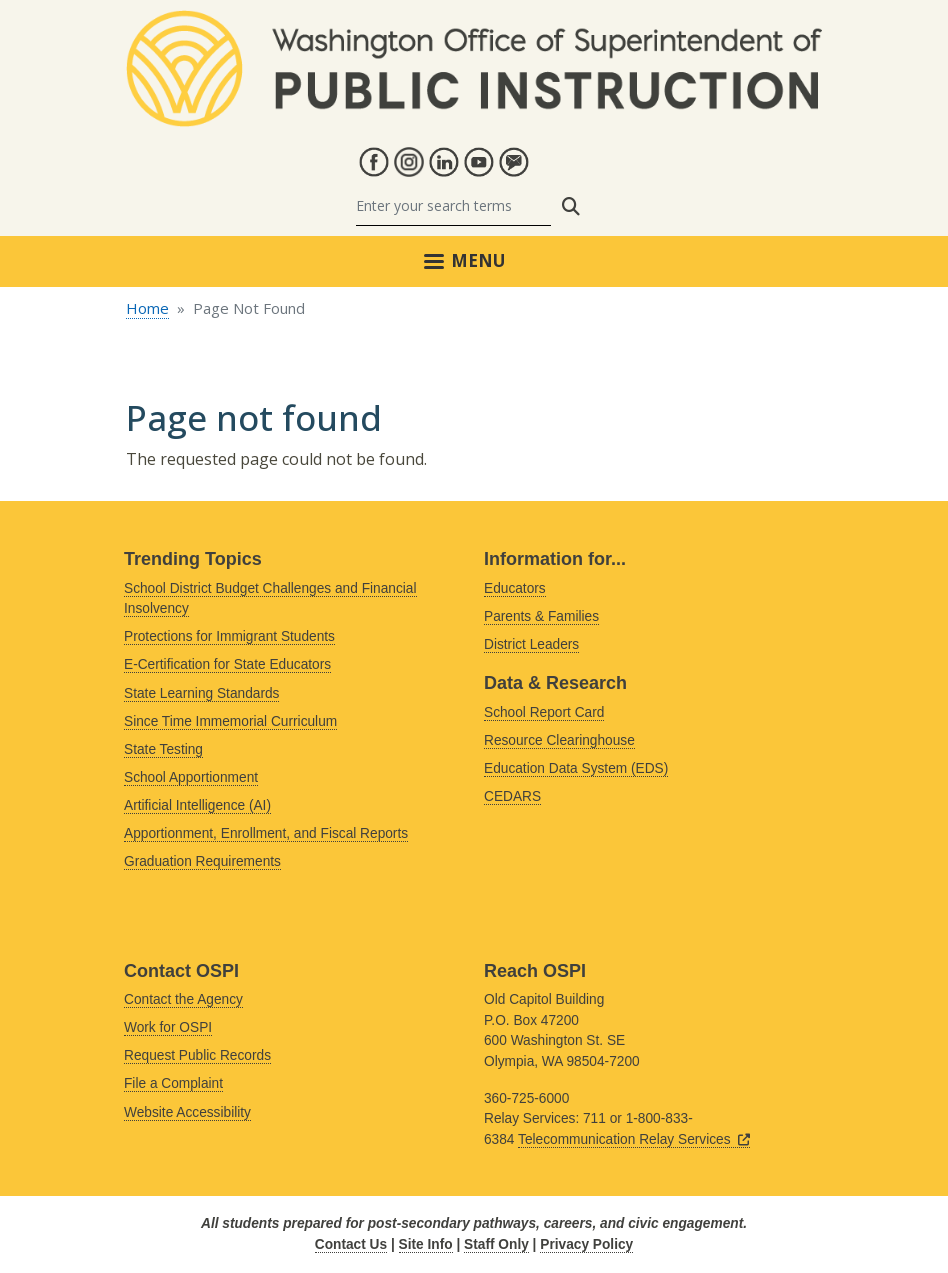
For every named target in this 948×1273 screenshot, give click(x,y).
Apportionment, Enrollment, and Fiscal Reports (266, 833)
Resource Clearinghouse (559, 740)
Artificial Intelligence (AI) (197, 805)
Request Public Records (197, 1055)
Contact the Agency (183, 999)
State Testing (163, 749)
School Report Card (544, 712)
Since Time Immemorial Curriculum (230, 721)
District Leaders (531, 644)
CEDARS (512, 796)
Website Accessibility (187, 1112)
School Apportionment (191, 777)
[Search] (453, 206)
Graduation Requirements (202, 861)
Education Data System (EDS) (576, 768)
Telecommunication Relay (634, 1139)
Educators (515, 588)
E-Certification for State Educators (227, 664)
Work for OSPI (168, 1027)
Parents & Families (541, 616)
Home (147, 308)
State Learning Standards (201, 693)
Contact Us (351, 1244)
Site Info (426, 1244)
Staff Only (496, 1244)
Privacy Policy (586, 1244)
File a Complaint (173, 1083)
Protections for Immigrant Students (229, 636)
